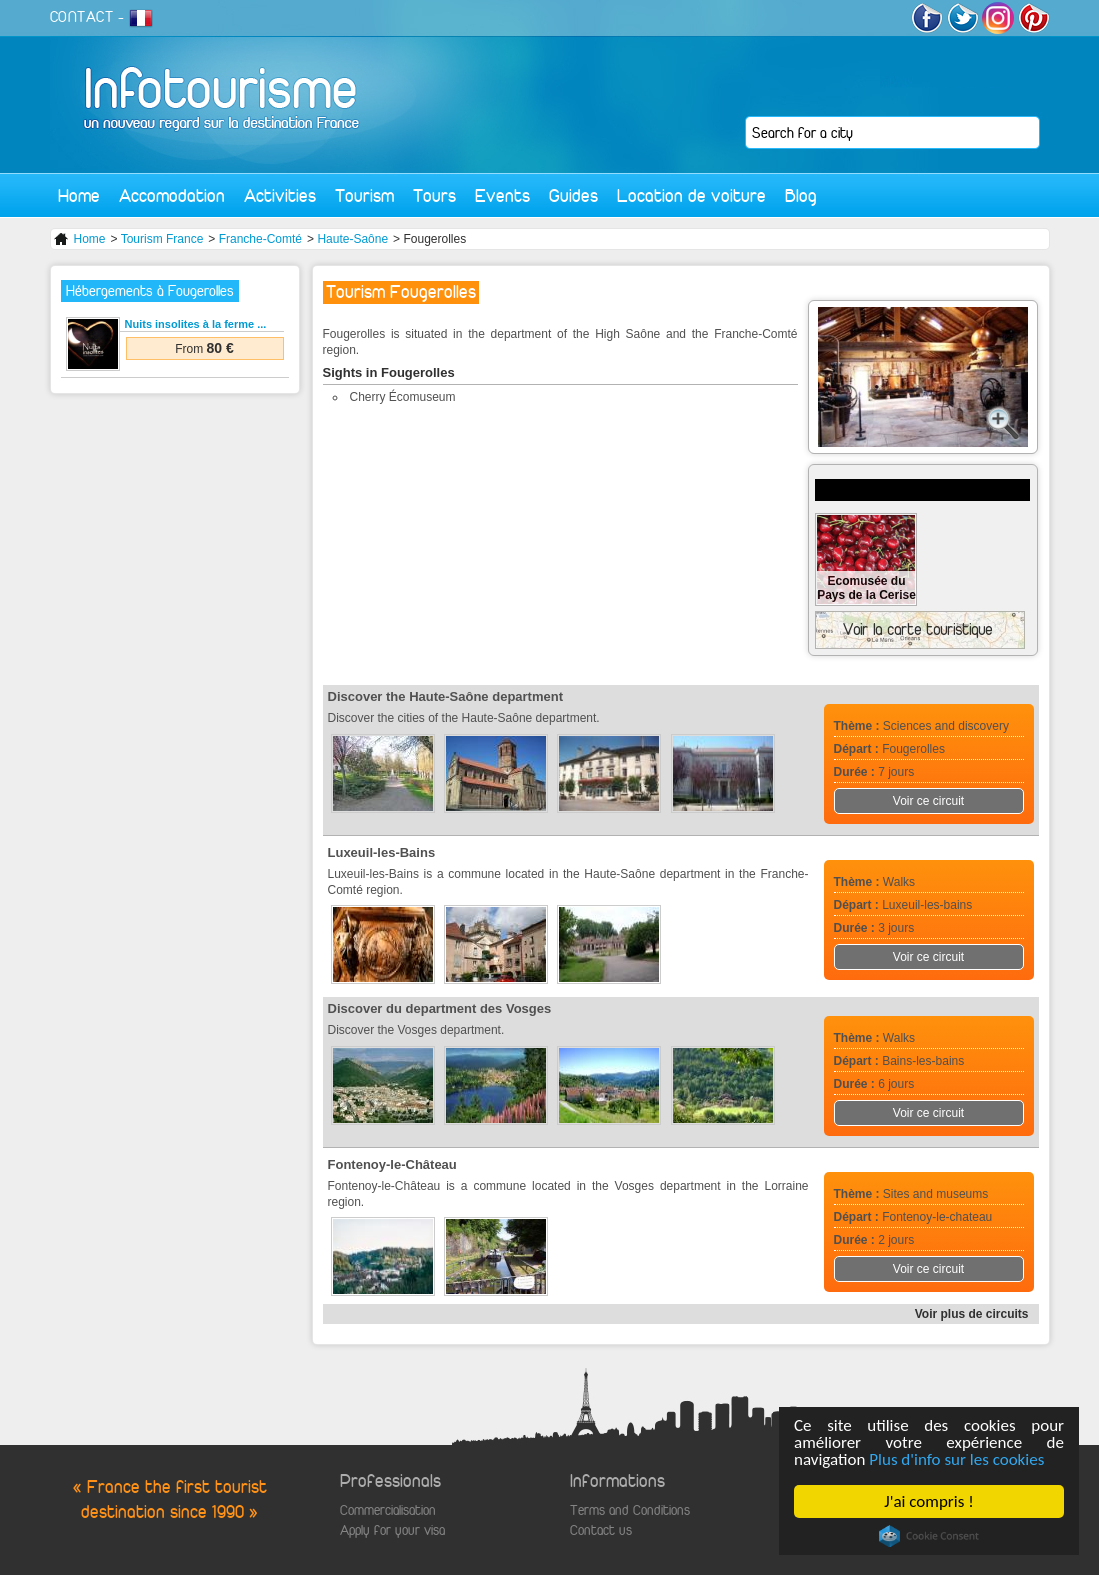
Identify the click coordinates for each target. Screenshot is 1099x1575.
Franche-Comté (260, 239)
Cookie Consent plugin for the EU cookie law (929, 1536)
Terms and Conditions (630, 1510)
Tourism (364, 195)
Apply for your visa (392, 1530)
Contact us (601, 1530)
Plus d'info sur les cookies (956, 1459)
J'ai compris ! (928, 1501)
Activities (280, 195)
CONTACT (82, 17)
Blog (801, 195)
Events (502, 195)
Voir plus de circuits (972, 1314)
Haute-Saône (352, 239)
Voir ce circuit (928, 801)
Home (79, 195)
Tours (434, 195)
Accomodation (172, 195)
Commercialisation (388, 1510)
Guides (573, 195)
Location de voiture (691, 195)
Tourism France (162, 239)
